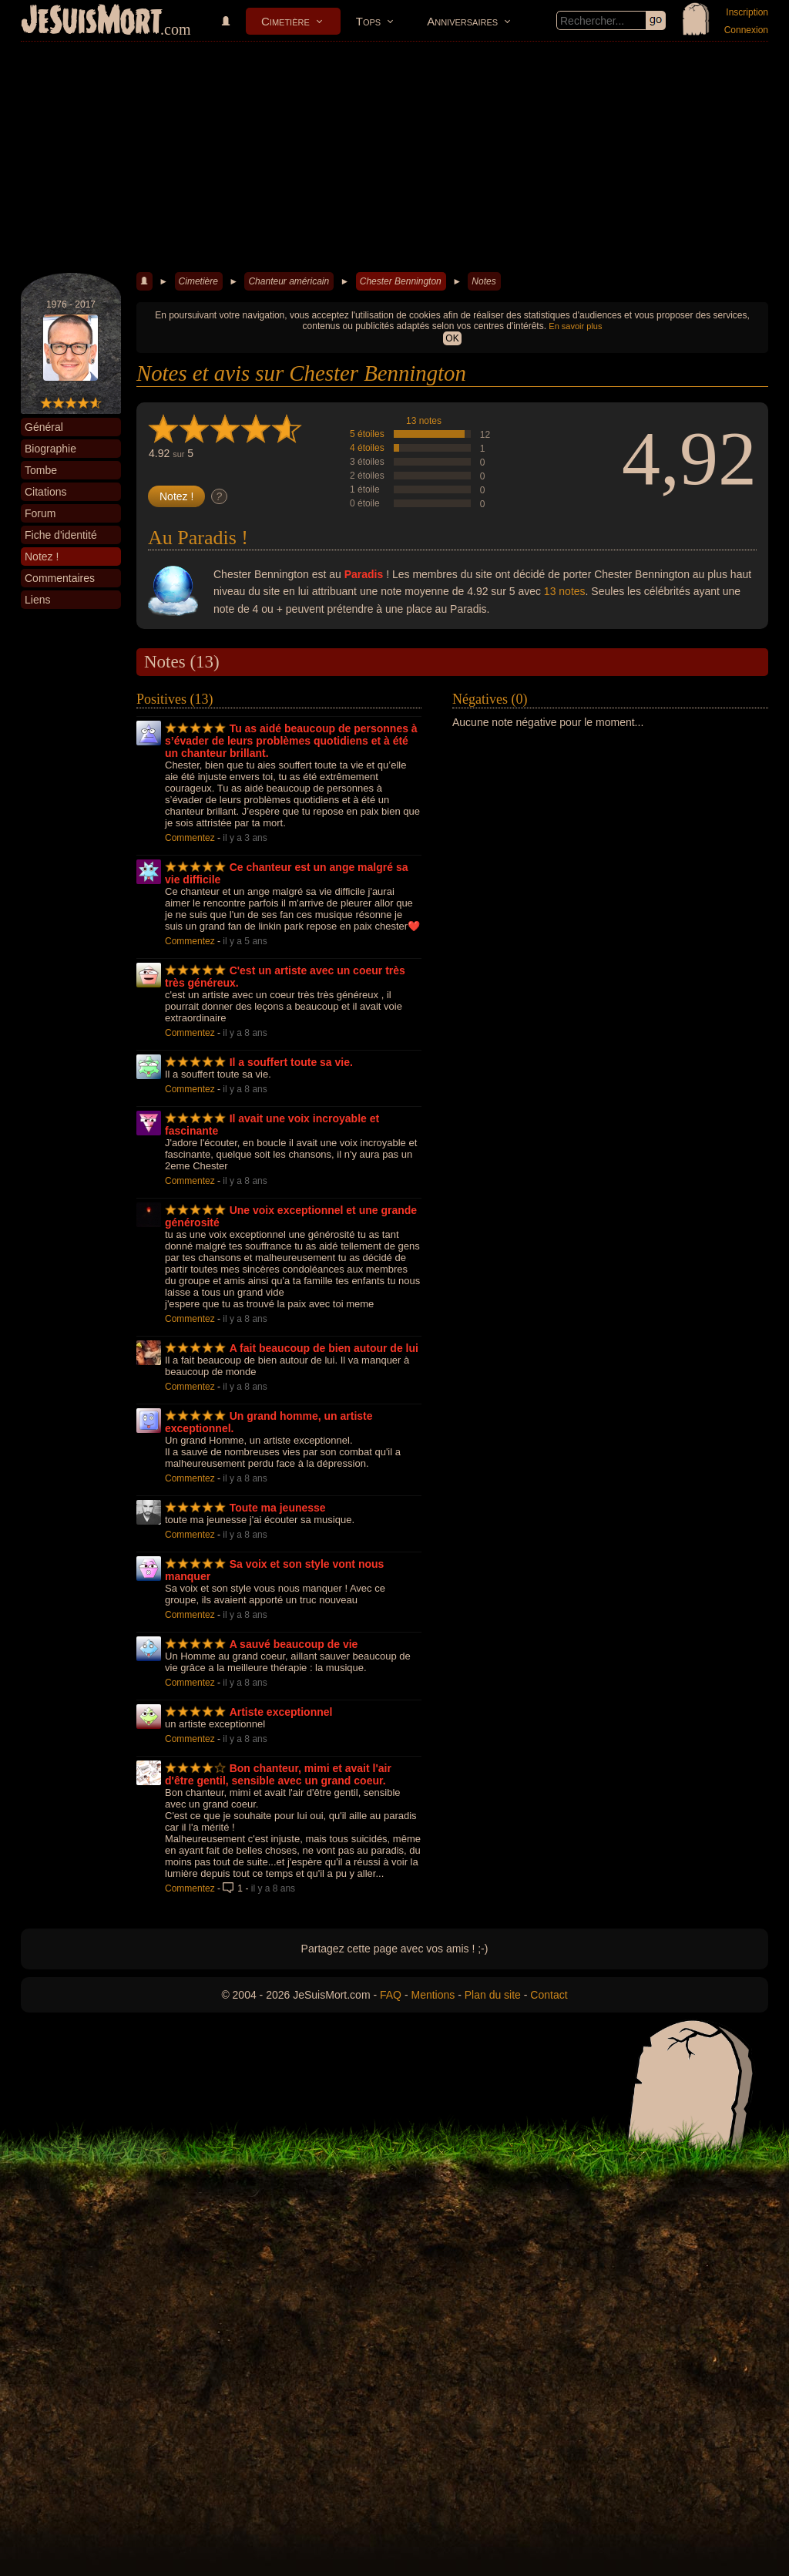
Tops (368, 21)
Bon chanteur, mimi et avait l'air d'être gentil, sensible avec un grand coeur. (278, 1774)
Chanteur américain (288, 281)
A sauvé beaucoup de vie (294, 1644)
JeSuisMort (92, 22)
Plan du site (493, 1995)
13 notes (424, 420)
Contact (548, 1995)
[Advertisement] (394, 157)
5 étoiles (367, 434)
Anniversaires (462, 21)
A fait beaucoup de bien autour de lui (324, 1348)
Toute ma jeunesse (278, 1508)
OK (451, 338)
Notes (483, 281)
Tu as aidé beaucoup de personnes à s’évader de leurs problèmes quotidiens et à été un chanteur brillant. (291, 740)
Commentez (190, 837)
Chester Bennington (401, 281)
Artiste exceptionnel (281, 1712)
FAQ (390, 1995)
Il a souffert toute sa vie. (291, 1062)
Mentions (433, 1995)
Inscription (747, 12)
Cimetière (285, 21)
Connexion (746, 30)
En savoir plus (575, 326)
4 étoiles (367, 447)
